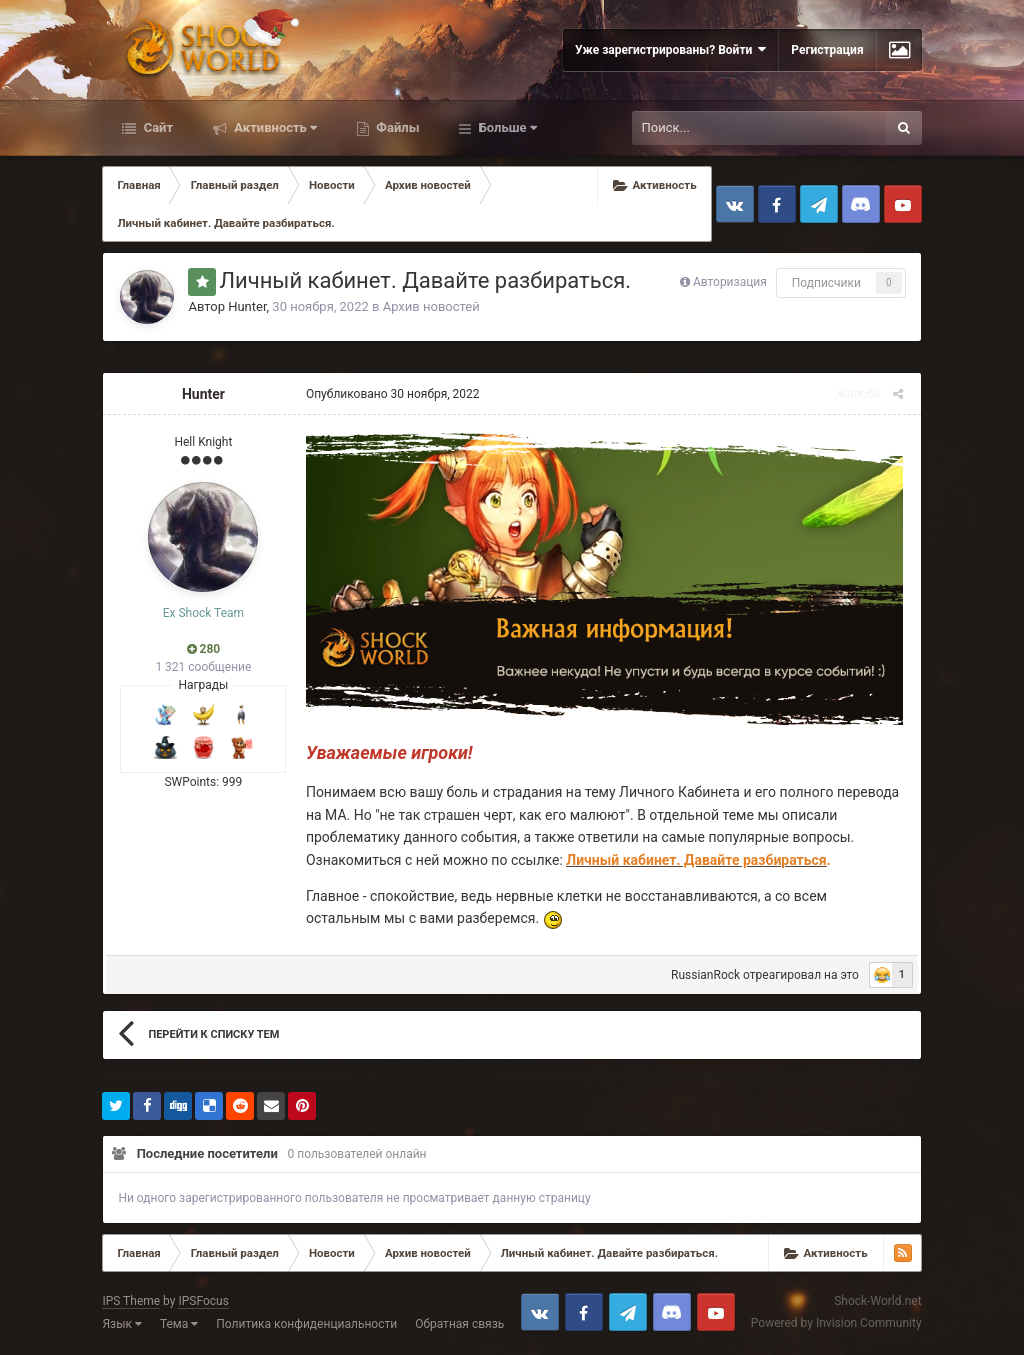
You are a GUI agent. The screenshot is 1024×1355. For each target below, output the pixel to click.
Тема (179, 1326)
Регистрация (827, 50)
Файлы (396, 127)
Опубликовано (390, 394)
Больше (505, 127)
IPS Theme (131, 1303)
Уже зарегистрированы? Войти (670, 49)
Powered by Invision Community (836, 1326)
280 (204, 649)
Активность (274, 127)
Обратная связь (459, 1326)
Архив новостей (431, 306)
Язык (122, 1326)
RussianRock (708, 977)
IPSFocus (203, 1303)
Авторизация (730, 282)
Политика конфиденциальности (306, 1326)
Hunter (247, 306)
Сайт (156, 127)
